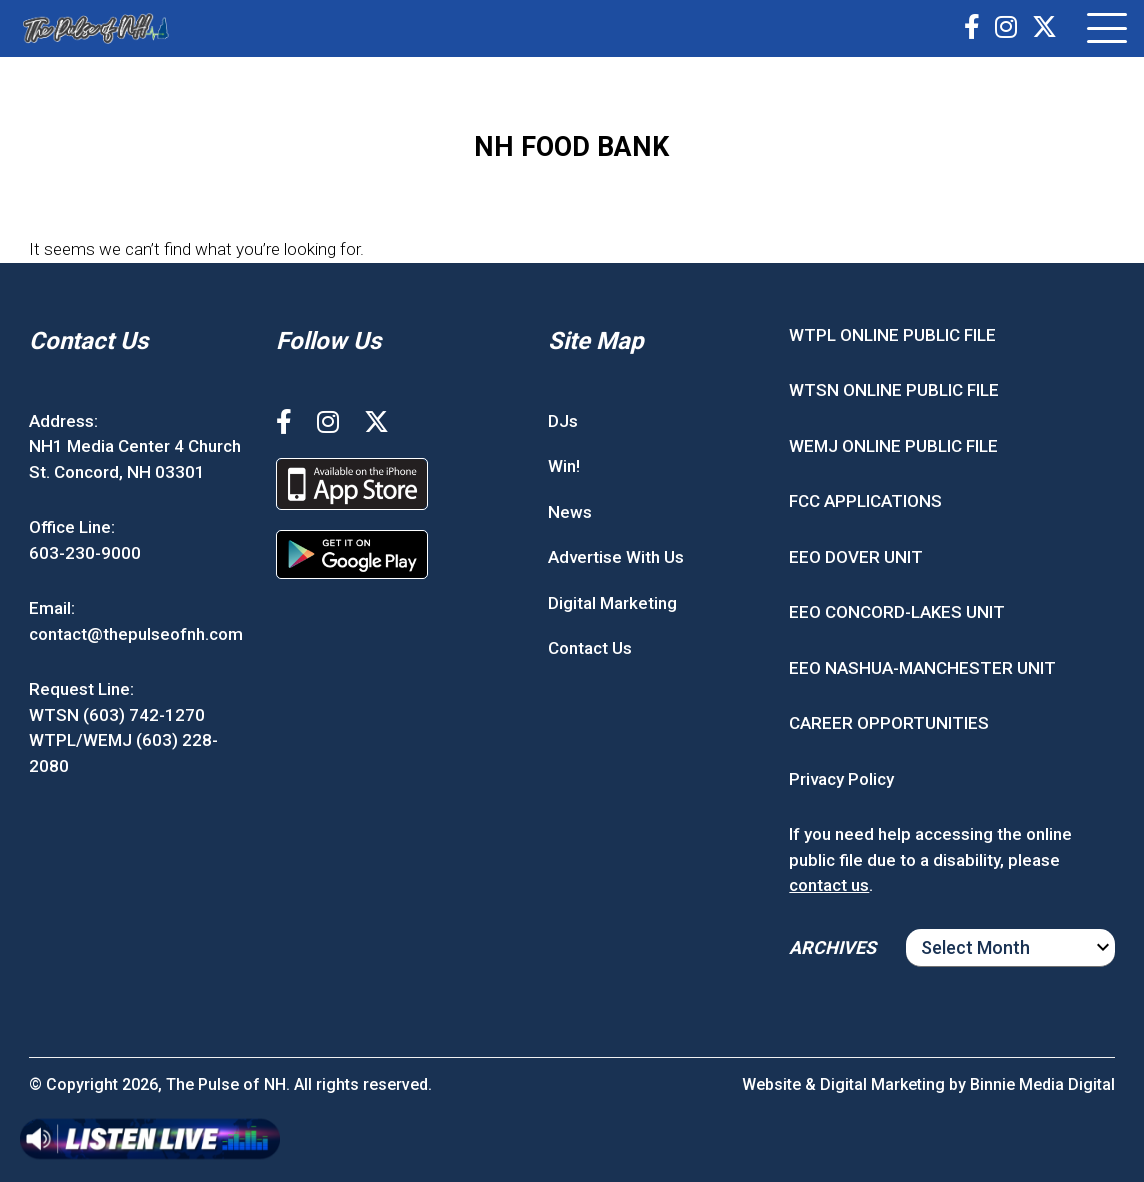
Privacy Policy (841, 779)
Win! (564, 466)
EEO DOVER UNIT (856, 557)
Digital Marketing (612, 603)
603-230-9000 (85, 553)
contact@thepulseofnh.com (136, 634)
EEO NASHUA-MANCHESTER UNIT (922, 668)
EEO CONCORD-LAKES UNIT (897, 612)
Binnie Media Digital (1042, 1084)
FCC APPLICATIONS (865, 501)
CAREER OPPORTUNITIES (889, 723)
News (570, 512)
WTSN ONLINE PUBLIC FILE (894, 390)
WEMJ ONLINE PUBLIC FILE (893, 446)
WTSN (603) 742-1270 (117, 715)
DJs (563, 421)
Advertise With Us (616, 557)
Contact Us (590, 648)
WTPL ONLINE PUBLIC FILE (892, 335)
